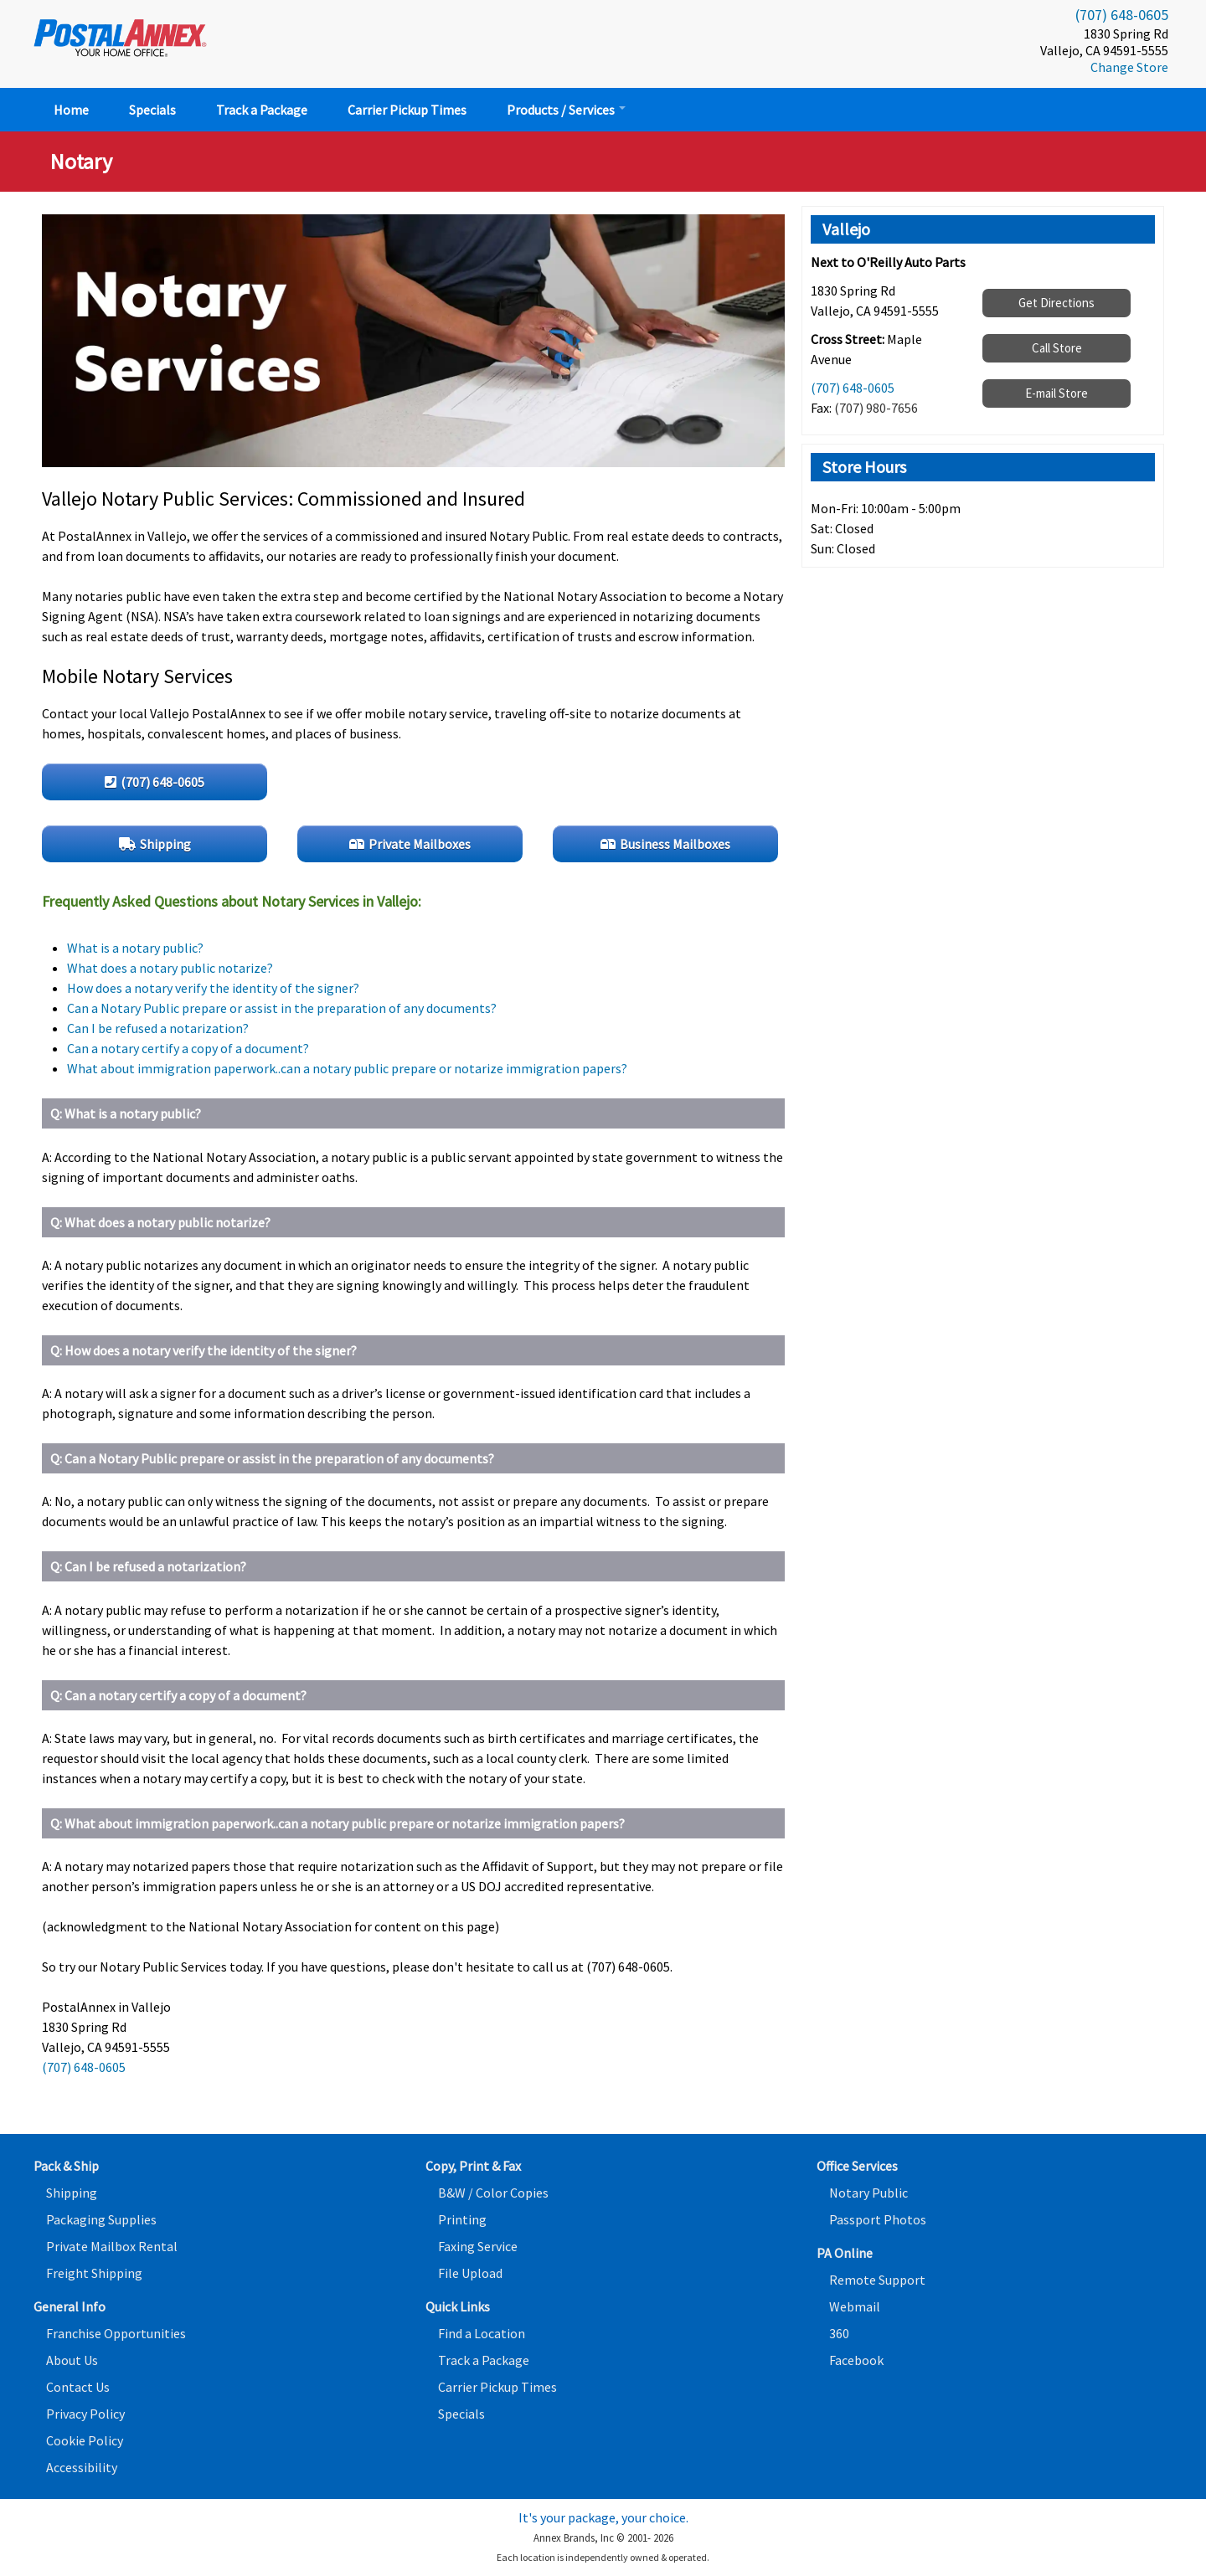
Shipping (71, 2192)
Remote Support (877, 2279)
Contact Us (78, 2386)
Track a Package (261, 109)
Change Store (1129, 67)
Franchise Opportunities (116, 2333)
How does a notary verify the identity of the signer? (213, 987)
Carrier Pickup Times (407, 109)
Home (71, 109)
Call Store (1057, 348)
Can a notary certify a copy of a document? (188, 1048)
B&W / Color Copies (493, 2192)
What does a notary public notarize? (170, 967)
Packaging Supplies (101, 2219)
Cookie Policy (84, 2440)
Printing (462, 2219)
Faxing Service (478, 2246)
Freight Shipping (94, 2273)
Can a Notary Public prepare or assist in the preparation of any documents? (282, 1008)
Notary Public (868, 2192)
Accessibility (81, 2467)
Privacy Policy (85, 2413)
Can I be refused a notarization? (158, 1028)
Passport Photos (877, 2219)
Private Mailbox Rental (112, 2246)
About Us (72, 2360)
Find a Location (481, 2333)
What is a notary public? (135, 947)
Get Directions (1056, 303)
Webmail (854, 2306)
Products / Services (566, 109)
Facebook (856, 2360)
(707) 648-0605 (1121, 14)
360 (839, 2333)
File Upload (470, 2273)
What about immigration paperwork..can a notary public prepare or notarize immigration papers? (347, 1068)
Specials (152, 109)
